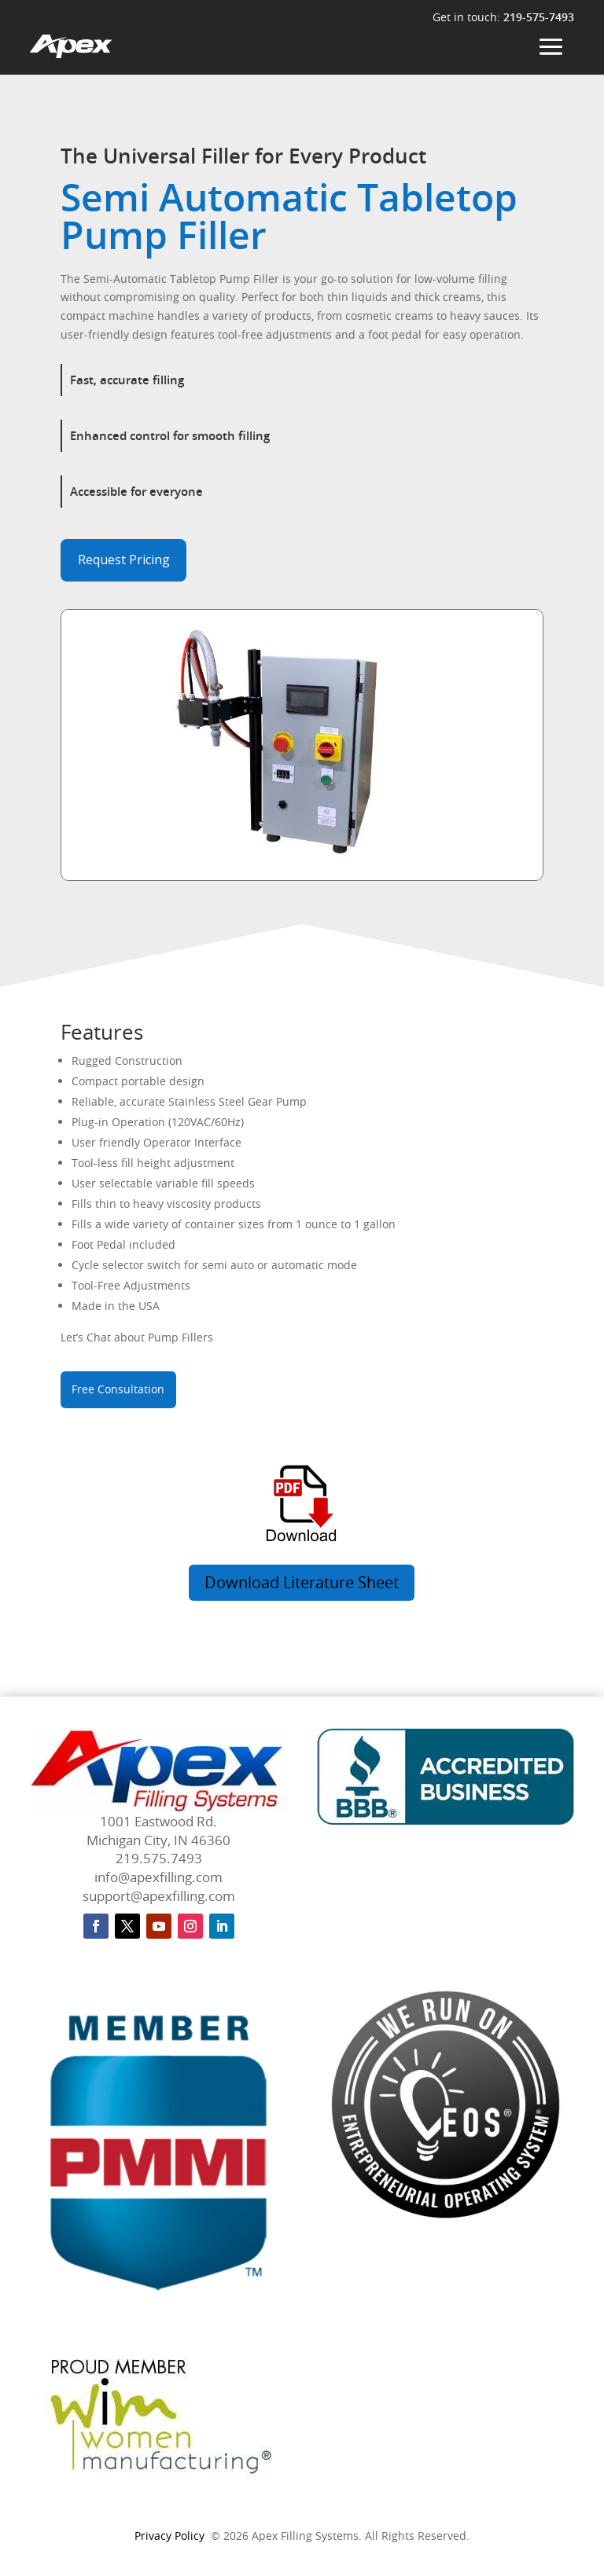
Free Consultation (118, 1389)
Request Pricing (124, 559)
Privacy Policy (169, 2535)
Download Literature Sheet (301, 1582)
